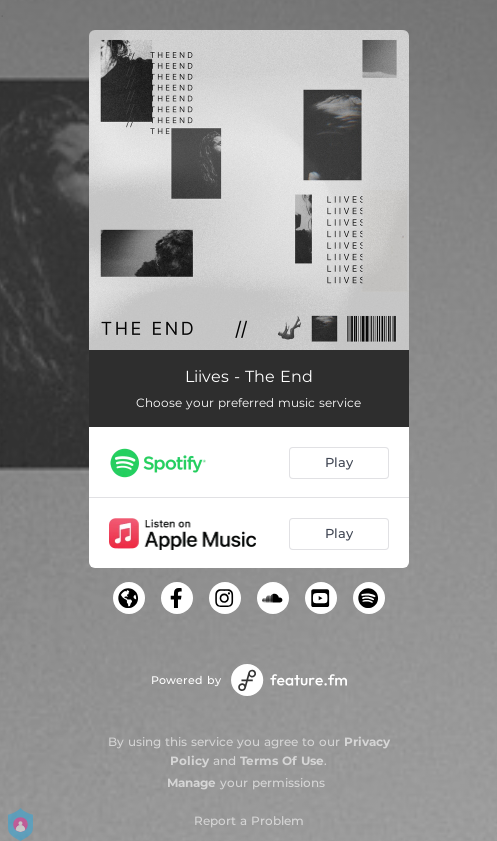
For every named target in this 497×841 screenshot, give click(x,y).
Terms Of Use (282, 760)
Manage (191, 782)
